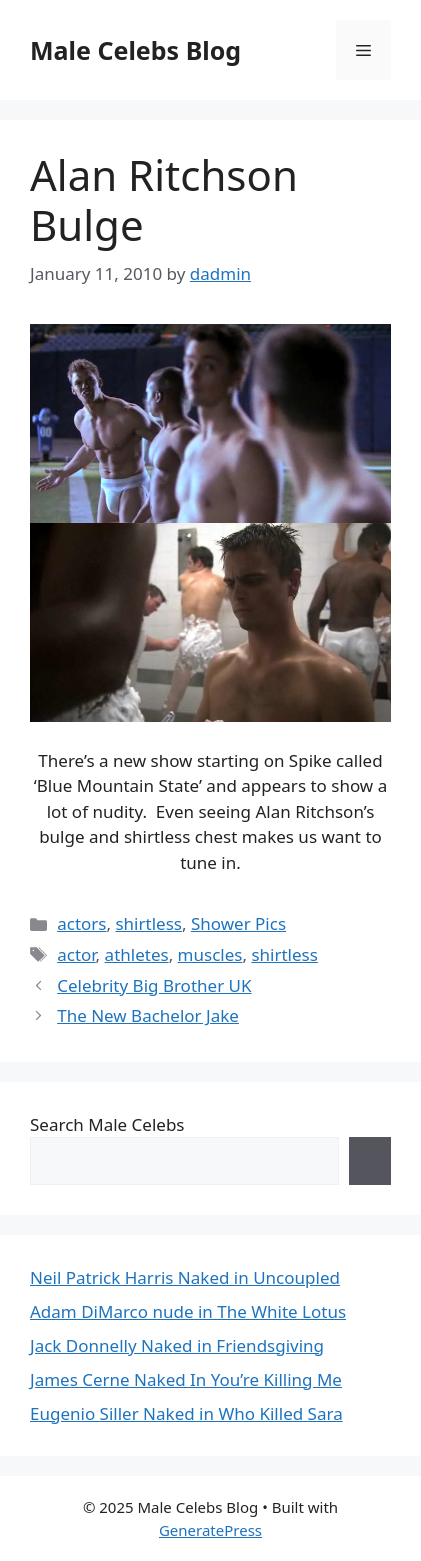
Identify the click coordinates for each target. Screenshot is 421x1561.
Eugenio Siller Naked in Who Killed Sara (186, 1413)
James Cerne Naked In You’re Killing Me (186, 1379)
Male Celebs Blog (135, 50)
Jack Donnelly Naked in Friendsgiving (177, 1345)
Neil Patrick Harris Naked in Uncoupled (185, 1277)
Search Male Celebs (107, 1124)
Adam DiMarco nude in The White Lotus (188, 1311)
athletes (137, 954)
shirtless (148, 923)
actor (76, 954)
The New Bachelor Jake (148, 1015)
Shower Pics (238, 923)
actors (81, 923)
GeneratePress (210, 1530)
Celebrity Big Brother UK (154, 985)
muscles (210, 954)
